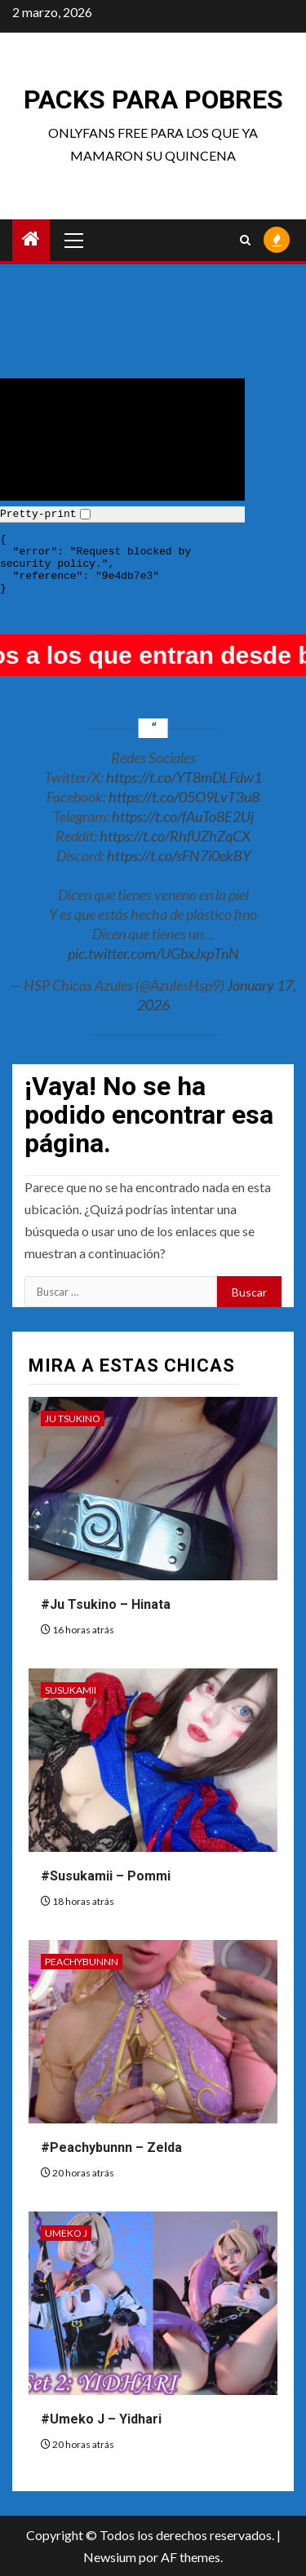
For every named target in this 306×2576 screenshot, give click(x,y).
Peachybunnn (81, 1961)
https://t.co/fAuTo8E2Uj (183, 816)
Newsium (109, 2557)
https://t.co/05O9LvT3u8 (184, 797)
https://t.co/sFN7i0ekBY (179, 855)
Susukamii (70, 1690)
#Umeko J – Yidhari (101, 2419)
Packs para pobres (153, 99)
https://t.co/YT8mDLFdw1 (184, 777)
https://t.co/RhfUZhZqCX (175, 836)
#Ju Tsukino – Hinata (106, 1604)
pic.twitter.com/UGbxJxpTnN (153, 953)
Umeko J (66, 2233)
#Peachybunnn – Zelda (111, 2147)
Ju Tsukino (72, 1418)
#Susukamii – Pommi (106, 1876)
